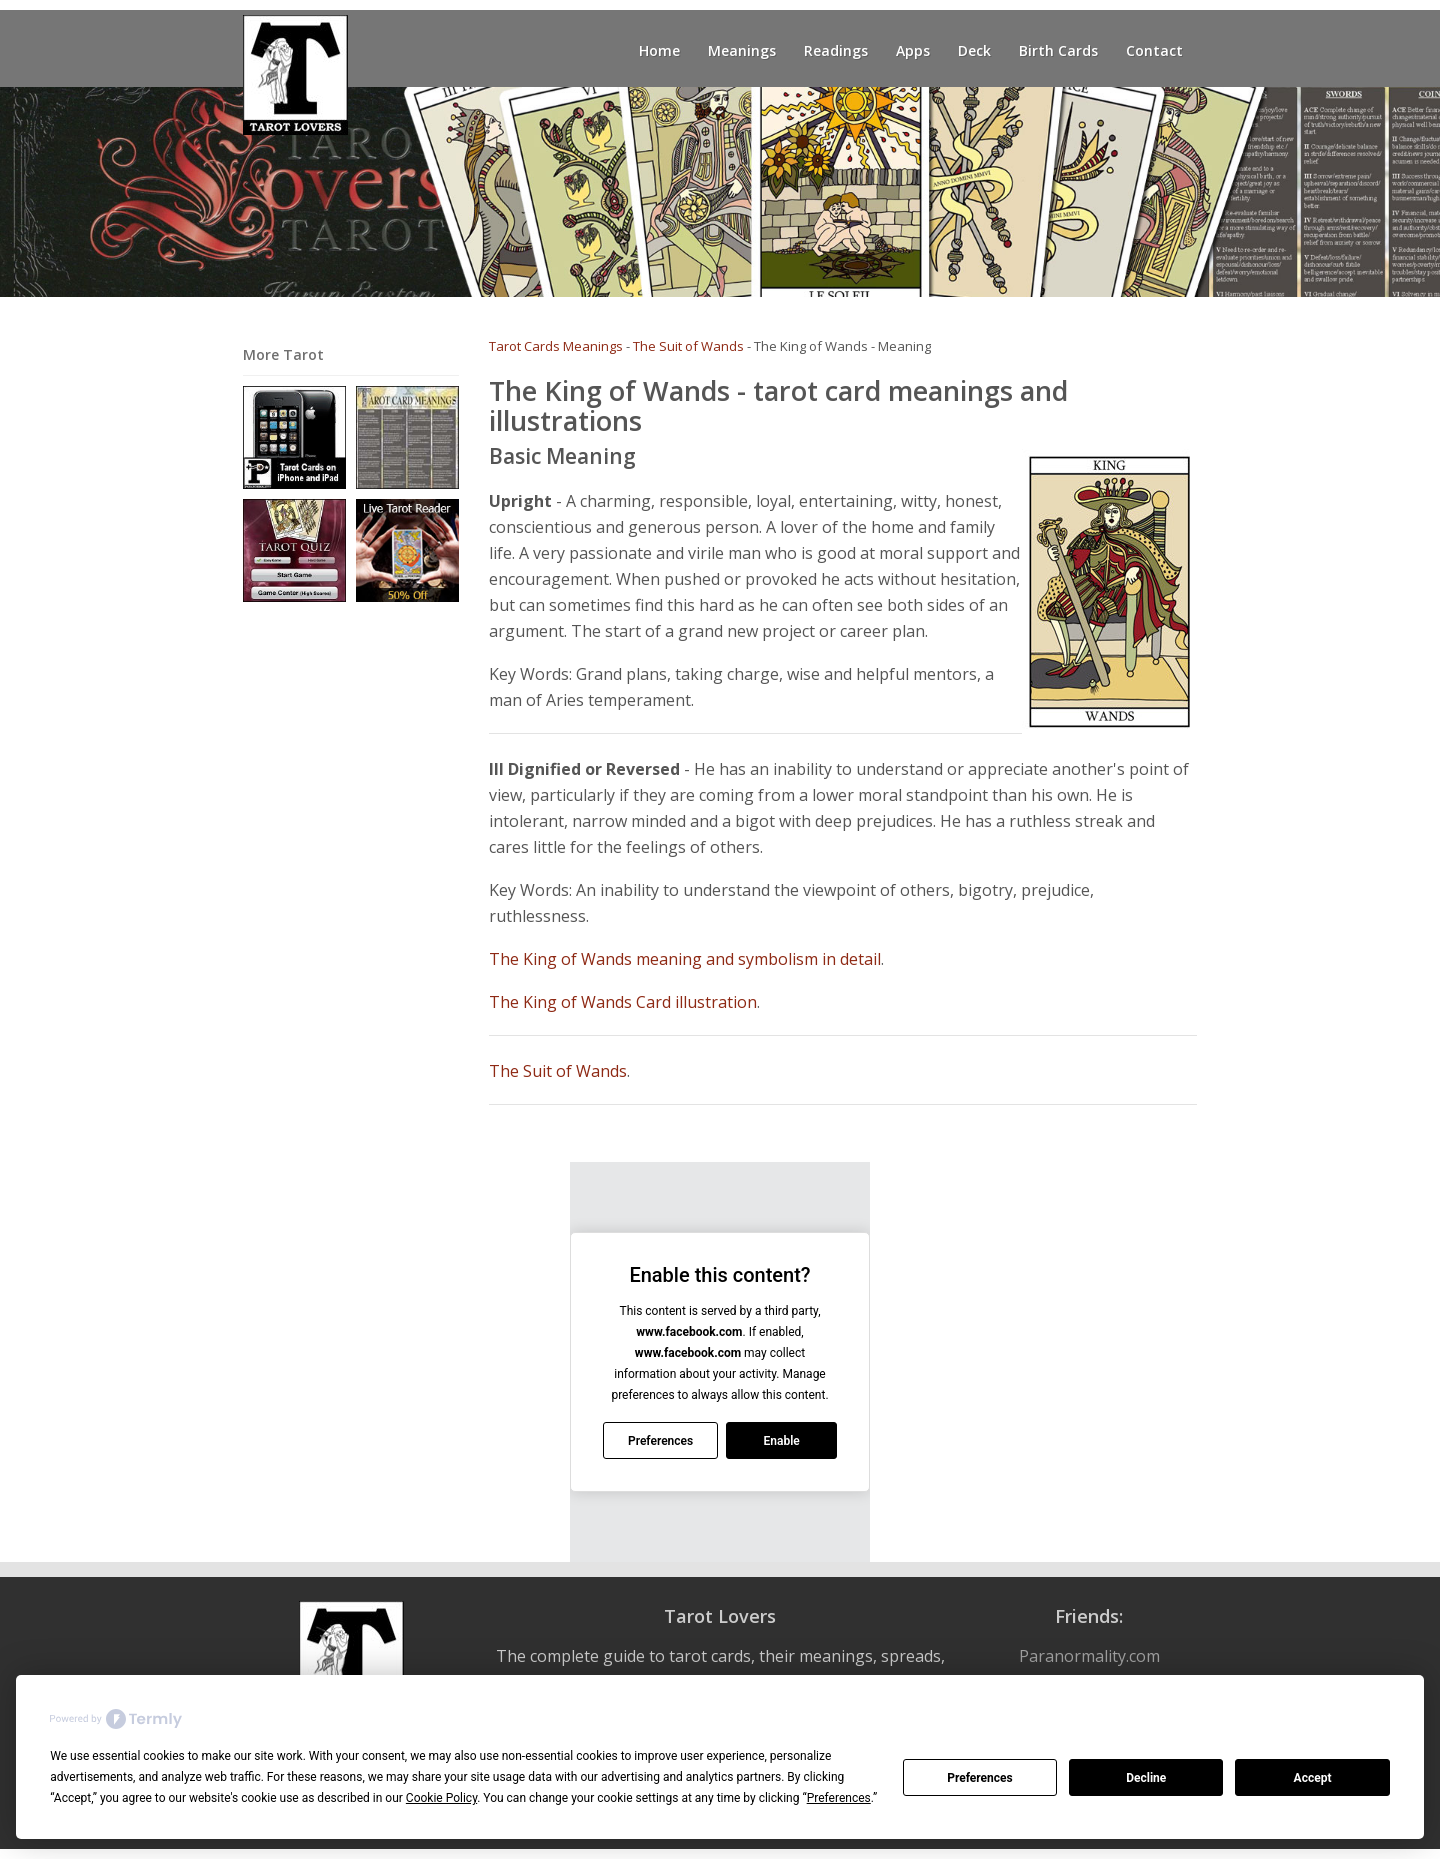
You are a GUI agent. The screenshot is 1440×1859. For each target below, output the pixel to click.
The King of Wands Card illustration (623, 1002)
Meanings (742, 50)
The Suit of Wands (688, 346)
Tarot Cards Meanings (556, 346)
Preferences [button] (839, 1798)
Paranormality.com (1089, 1656)
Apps (913, 50)
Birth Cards (1058, 50)
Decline (1146, 1778)
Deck (974, 50)
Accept (1313, 1778)
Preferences (980, 1778)
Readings (836, 50)
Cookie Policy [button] (441, 1798)
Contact (1154, 50)
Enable (781, 1441)
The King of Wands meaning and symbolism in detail (685, 959)
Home (659, 50)
